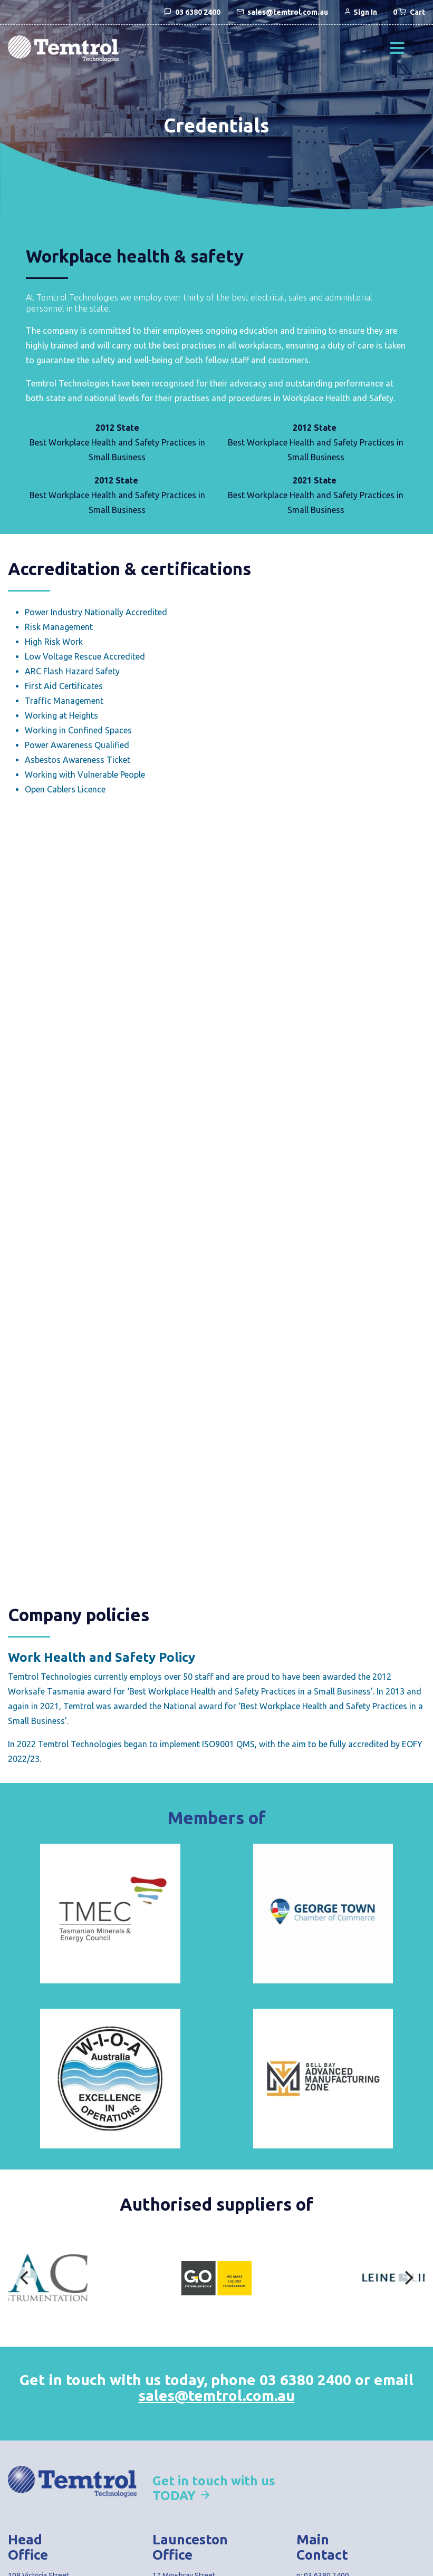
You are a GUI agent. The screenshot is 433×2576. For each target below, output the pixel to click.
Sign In (360, 12)
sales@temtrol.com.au (217, 2395)
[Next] (407, 2277)
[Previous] (25, 2277)
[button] (397, 48)
